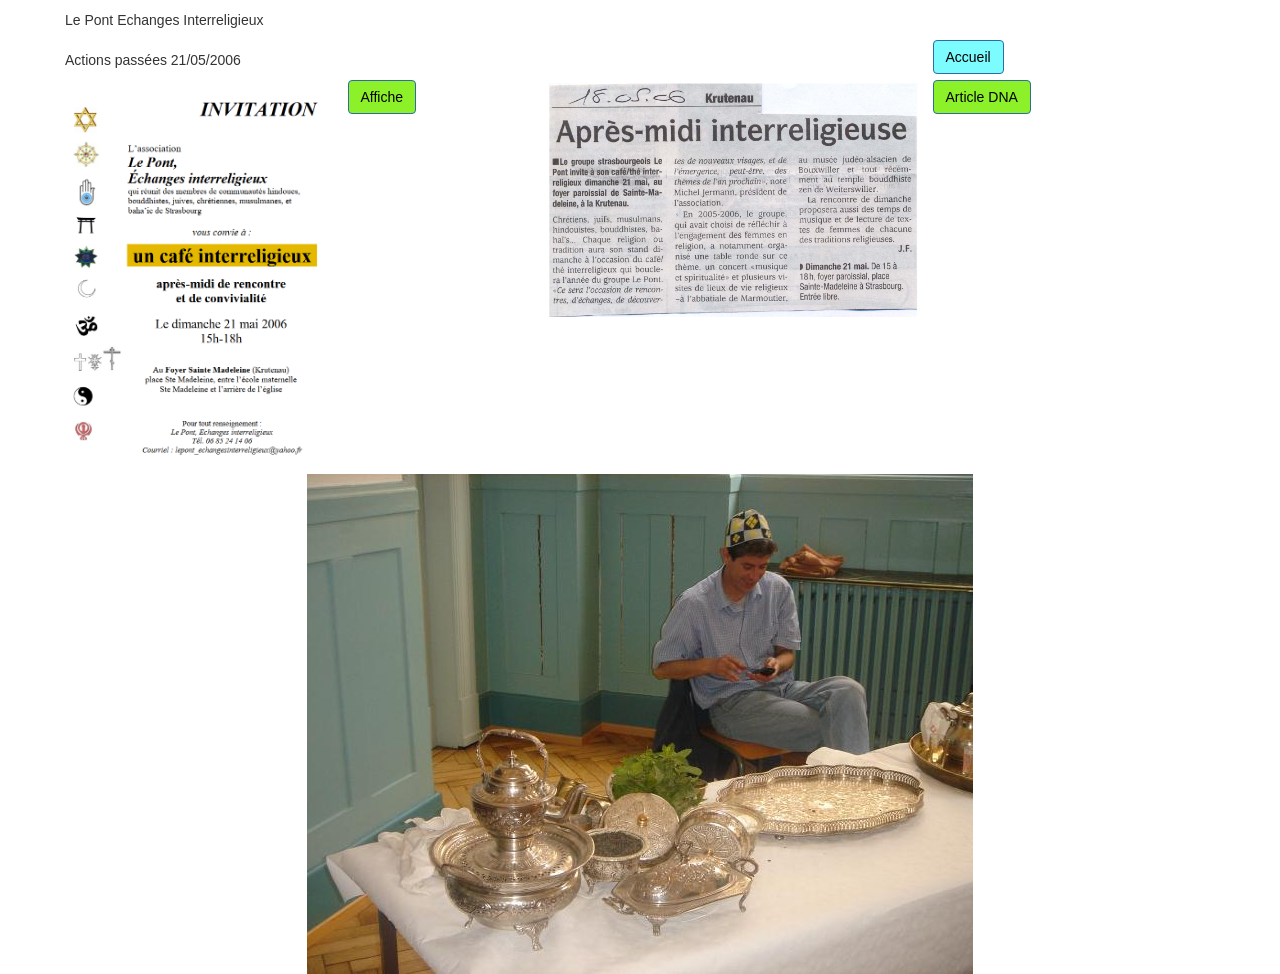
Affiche (382, 97)
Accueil (968, 57)
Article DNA (982, 97)
